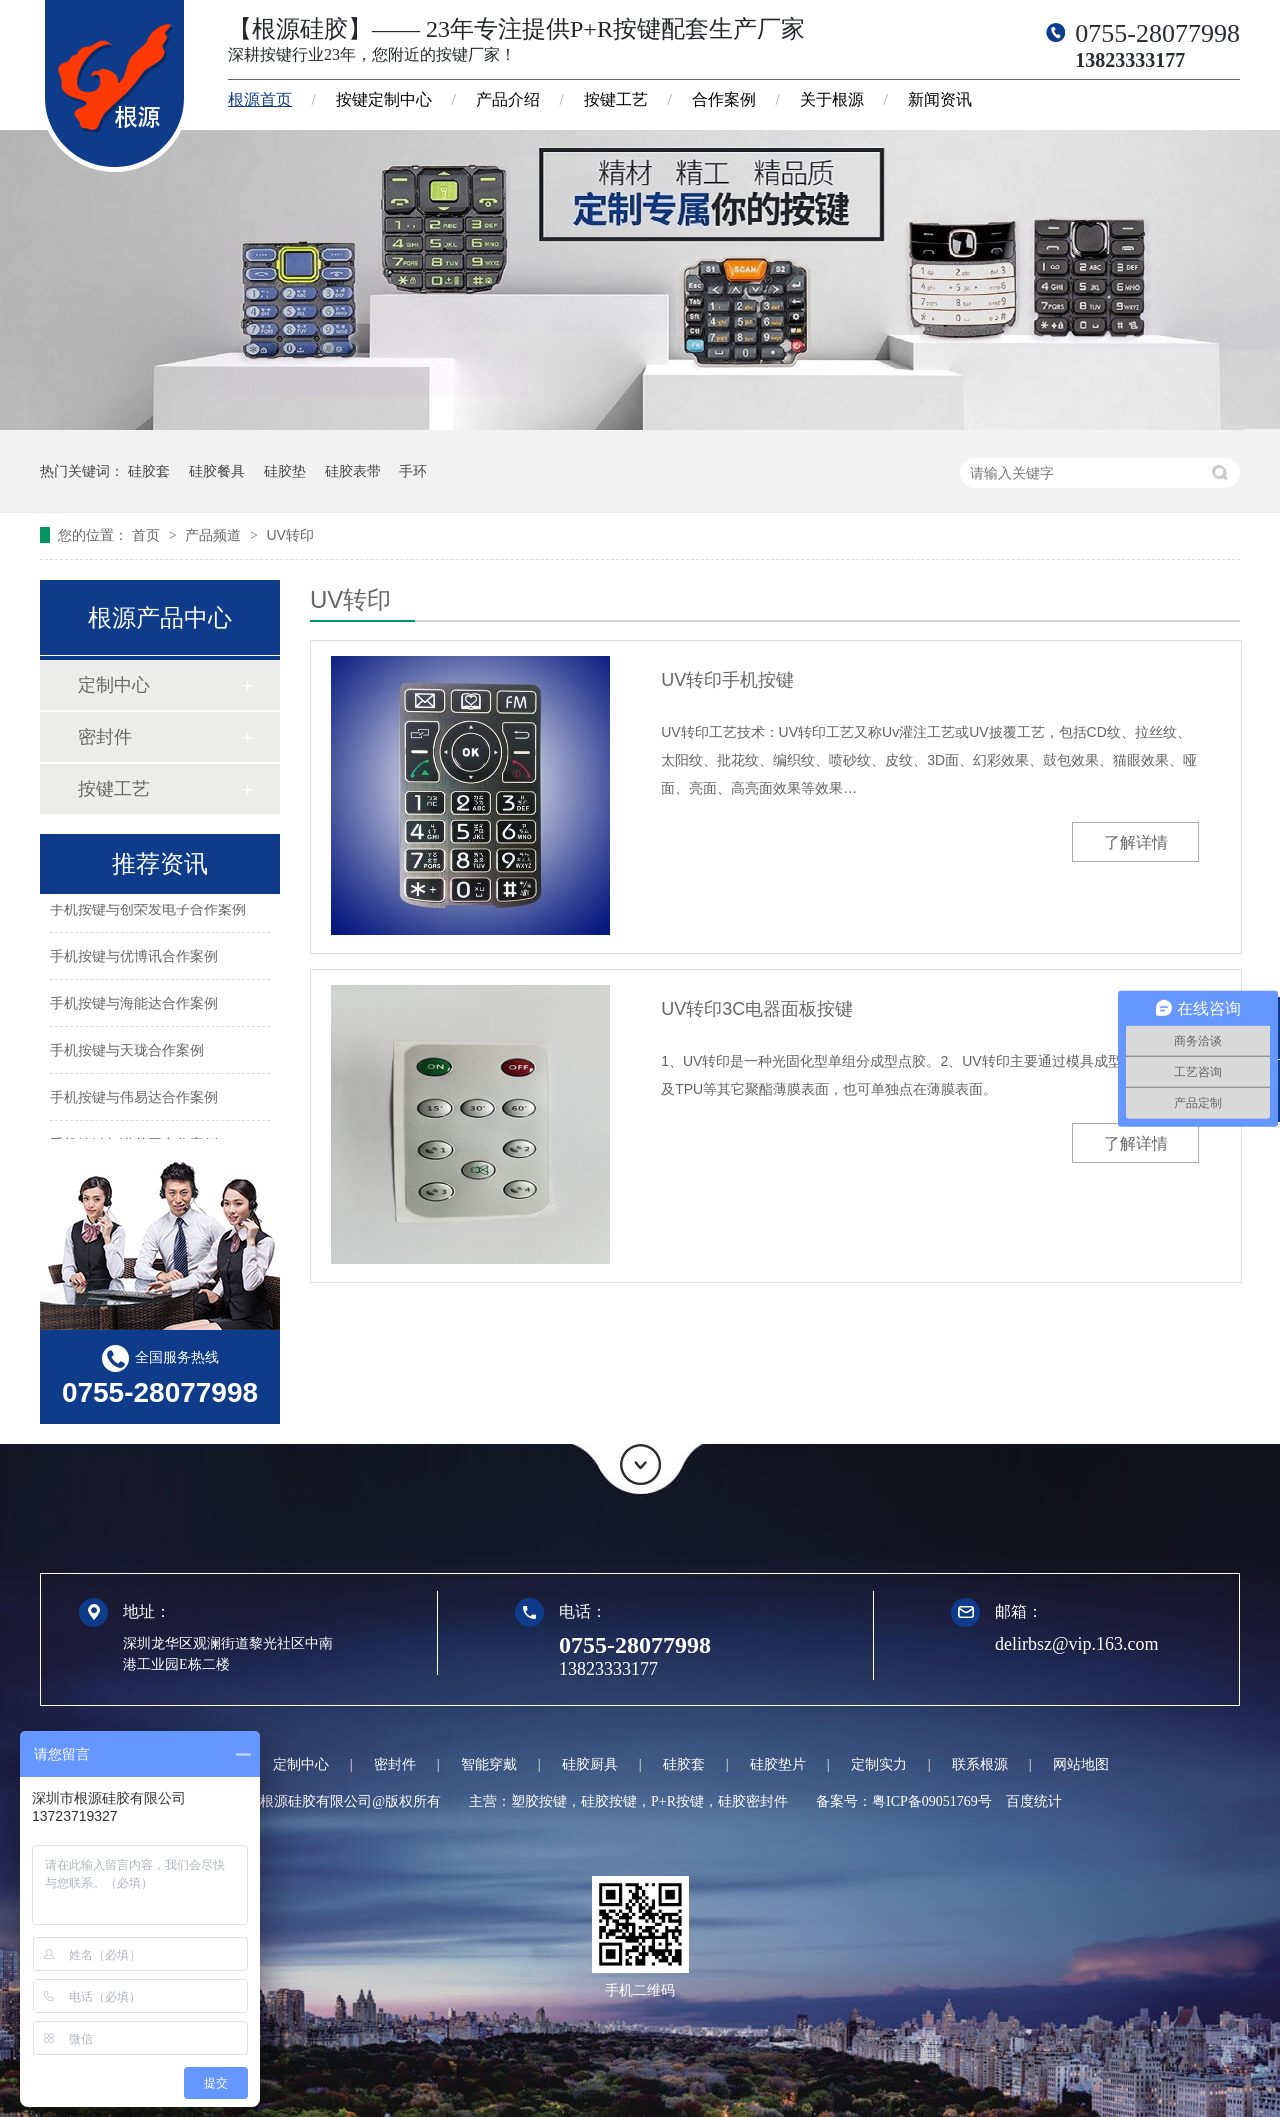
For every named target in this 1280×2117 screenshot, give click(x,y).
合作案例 (724, 99)
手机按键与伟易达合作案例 (134, 1100)
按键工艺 (616, 99)
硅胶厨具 (590, 1764)
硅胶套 (149, 471)
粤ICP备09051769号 (932, 1801)
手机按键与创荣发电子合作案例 (148, 912)
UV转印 (289, 535)
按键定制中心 (384, 99)
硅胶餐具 (217, 471)
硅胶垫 (285, 471)
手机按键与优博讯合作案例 (134, 959)
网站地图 (1081, 1764)
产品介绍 (508, 99)
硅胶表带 (353, 471)
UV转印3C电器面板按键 (757, 1009)
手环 (413, 471)
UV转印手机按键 (727, 680)
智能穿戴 (489, 1764)
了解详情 (1136, 842)
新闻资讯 (940, 99)
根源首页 (260, 99)
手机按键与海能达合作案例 (134, 1006)
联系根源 (980, 1764)
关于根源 (832, 99)
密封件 (105, 737)
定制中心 (114, 685)
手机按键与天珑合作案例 (127, 1053)
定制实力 (879, 1764)
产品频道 (215, 535)
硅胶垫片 (778, 1764)
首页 (148, 535)
